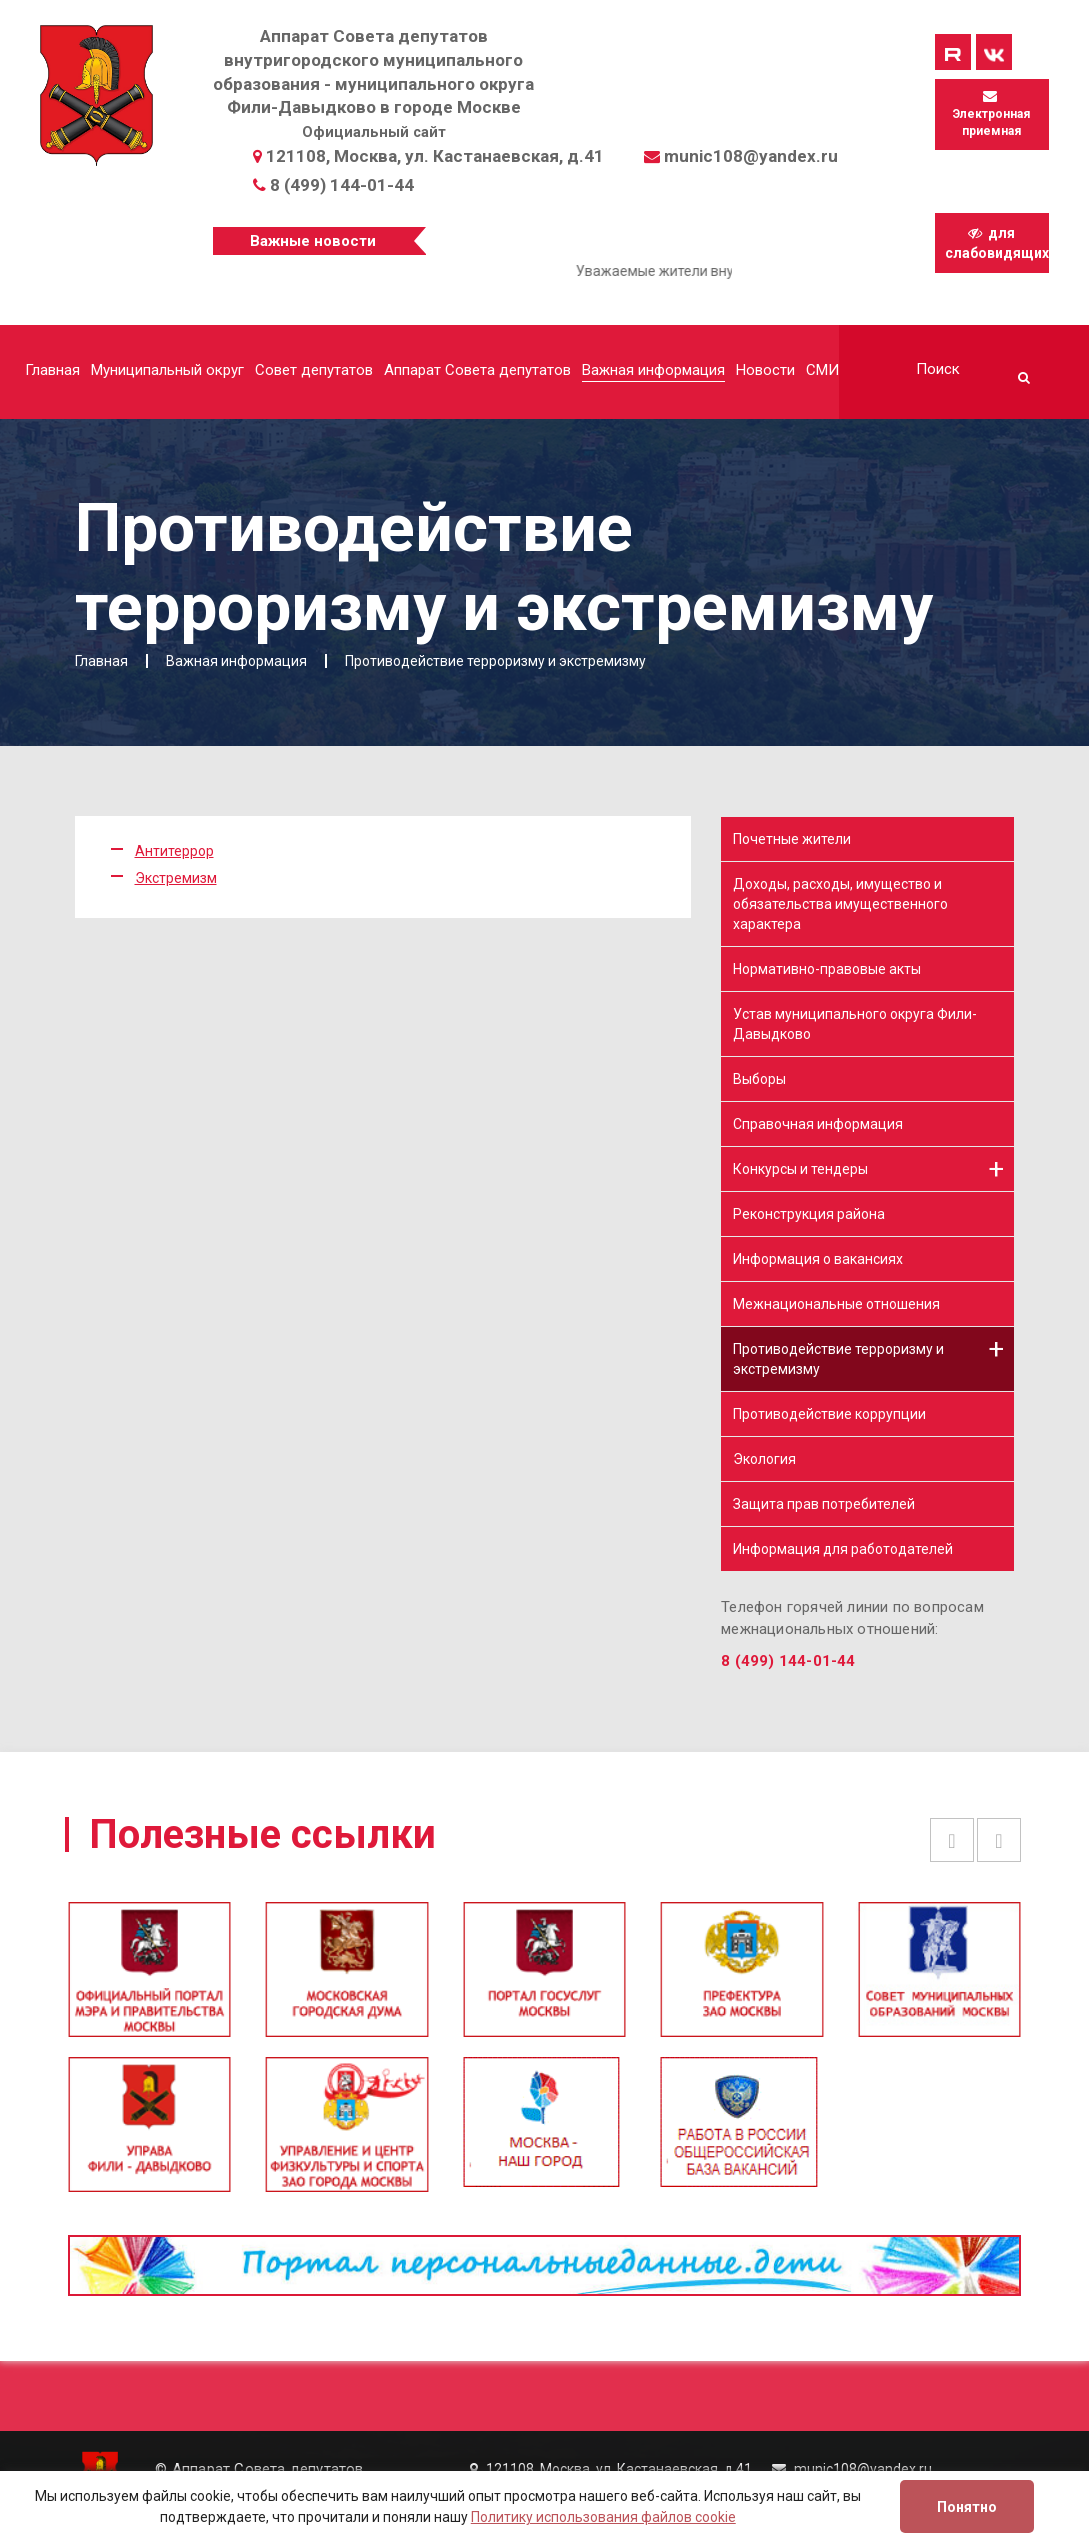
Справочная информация (818, 1124)
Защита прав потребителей (824, 1504)
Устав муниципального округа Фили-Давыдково (855, 1024)
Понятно (967, 2507)
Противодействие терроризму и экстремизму (838, 1359)
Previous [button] (952, 1840)
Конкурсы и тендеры (800, 1169)
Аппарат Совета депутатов (477, 370)
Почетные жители (792, 839)
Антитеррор (174, 851)
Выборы (759, 1079)
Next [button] (999, 1840)
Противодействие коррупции (829, 1414)
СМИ (822, 370)
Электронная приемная (991, 113)
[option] (544, 1978)
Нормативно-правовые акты (827, 969)
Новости (765, 370)
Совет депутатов (314, 370)
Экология (764, 1459)
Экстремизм (176, 878)
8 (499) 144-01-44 (342, 185)
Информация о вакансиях (818, 1259)
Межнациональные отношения (836, 1304)
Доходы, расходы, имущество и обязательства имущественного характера (840, 904)
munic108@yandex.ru (751, 156)
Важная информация (653, 370)
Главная (52, 370)
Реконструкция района (809, 1214)
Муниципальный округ (167, 370)
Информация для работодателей (843, 1549)
